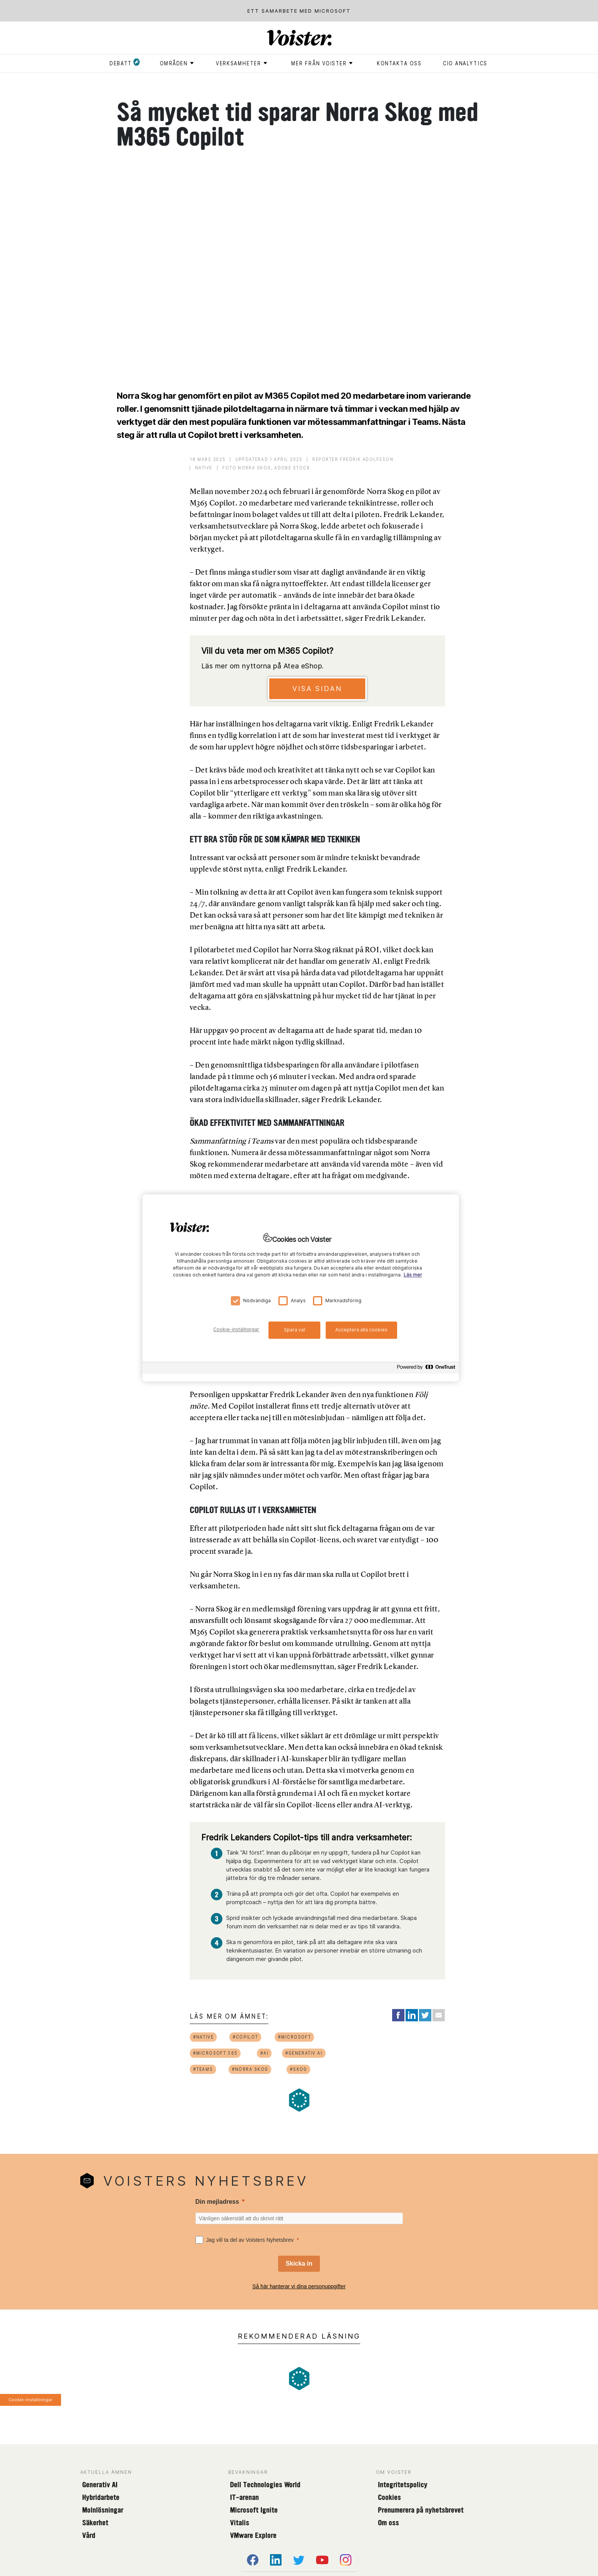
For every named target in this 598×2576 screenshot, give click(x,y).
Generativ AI (100, 2485)
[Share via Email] (438, 2015)
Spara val (294, 1330)
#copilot (245, 2037)
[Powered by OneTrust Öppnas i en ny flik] (426, 1369)
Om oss (388, 2523)
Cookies (389, 2497)
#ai (264, 2053)
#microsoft (294, 2037)
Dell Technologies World (265, 2485)
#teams (203, 2069)
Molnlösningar (102, 2510)
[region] (300, 1287)
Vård (88, 2535)
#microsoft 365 (215, 2053)
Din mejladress (217, 2201)
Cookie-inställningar (30, 2399)
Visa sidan (317, 689)
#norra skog (250, 2069)
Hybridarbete (100, 2497)
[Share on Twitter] (425, 2015)
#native (203, 2037)
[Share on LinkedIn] (412, 2015)
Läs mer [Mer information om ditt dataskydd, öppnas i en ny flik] (413, 1275)
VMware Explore (253, 2535)
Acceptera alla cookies (361, 1330)
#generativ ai (304, 2053)
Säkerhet (95, 2523)
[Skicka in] (299, 2264)
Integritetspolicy (402, 2485)
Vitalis (239, 2523)
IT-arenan (244, 2497)
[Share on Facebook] (398, 2015)
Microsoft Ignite (254, 2510)
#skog (298, 2069)
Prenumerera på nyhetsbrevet (421, 2510)
